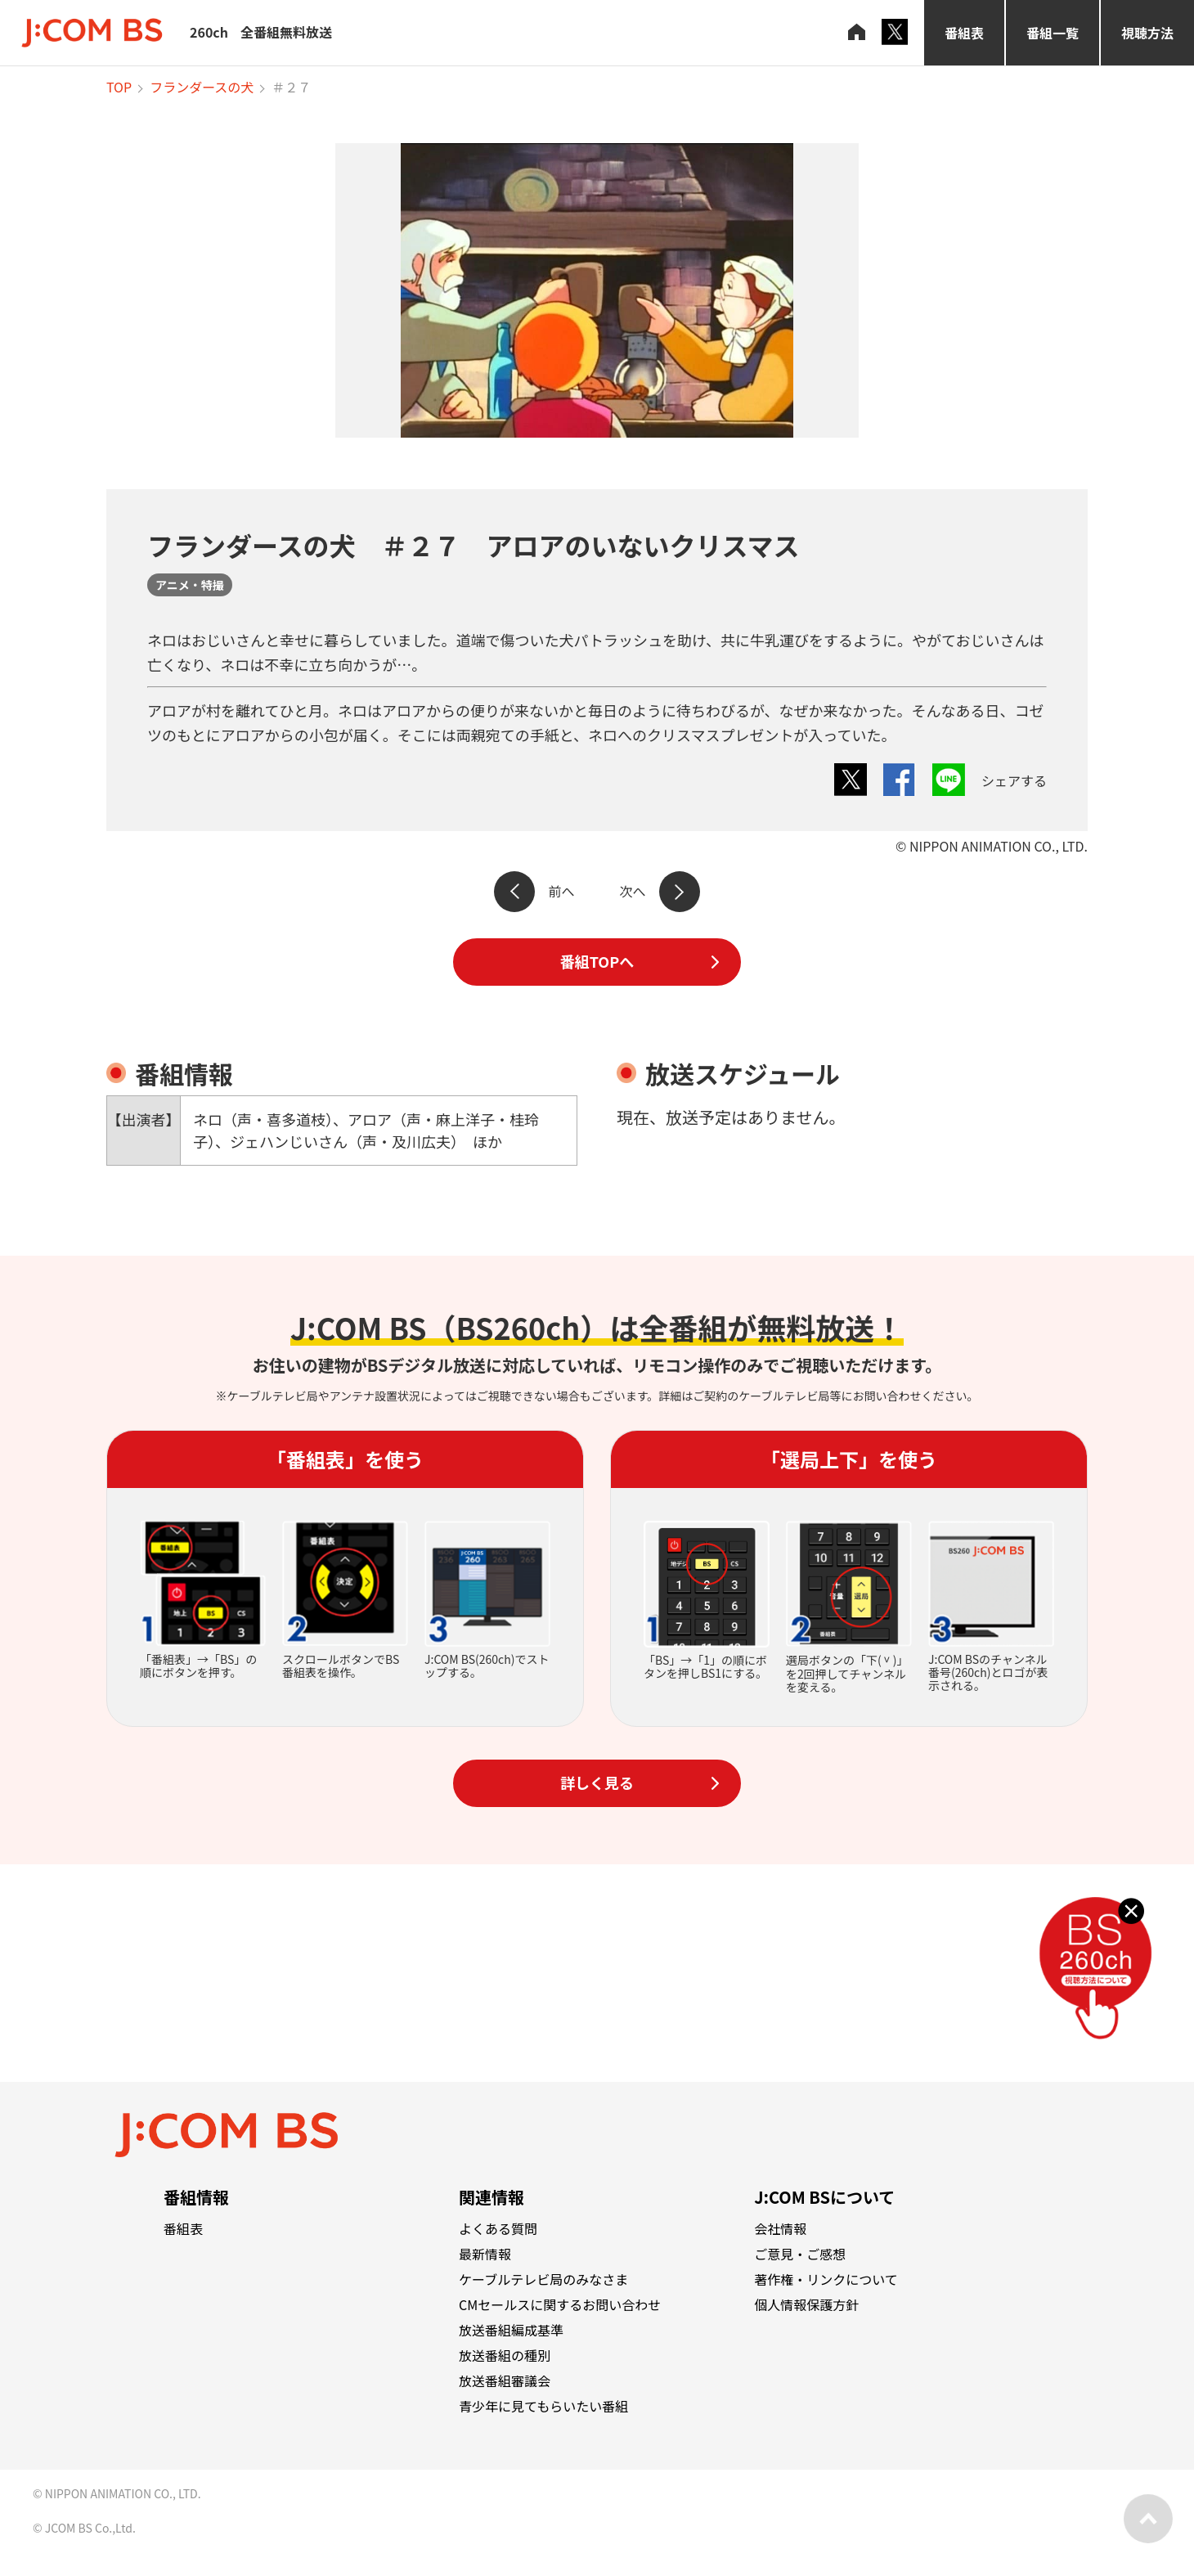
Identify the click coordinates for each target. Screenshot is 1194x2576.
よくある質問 (498, 2228)
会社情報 (780, 2228)
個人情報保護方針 (806, 2304)
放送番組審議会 (504, 2380)
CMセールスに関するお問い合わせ (560, 2304)
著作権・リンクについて (826, 2279)
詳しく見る (597, 1782)
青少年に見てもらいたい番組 (543, 2405)
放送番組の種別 (504, 2355)
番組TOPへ (597, 961)
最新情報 (485, 2253)
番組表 (964, 33)
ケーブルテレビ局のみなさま (543, 2279)
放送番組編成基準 (511, 2329)
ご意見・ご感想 (800, 2253)
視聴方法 (1147, 33)
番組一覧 (1052, 33)
